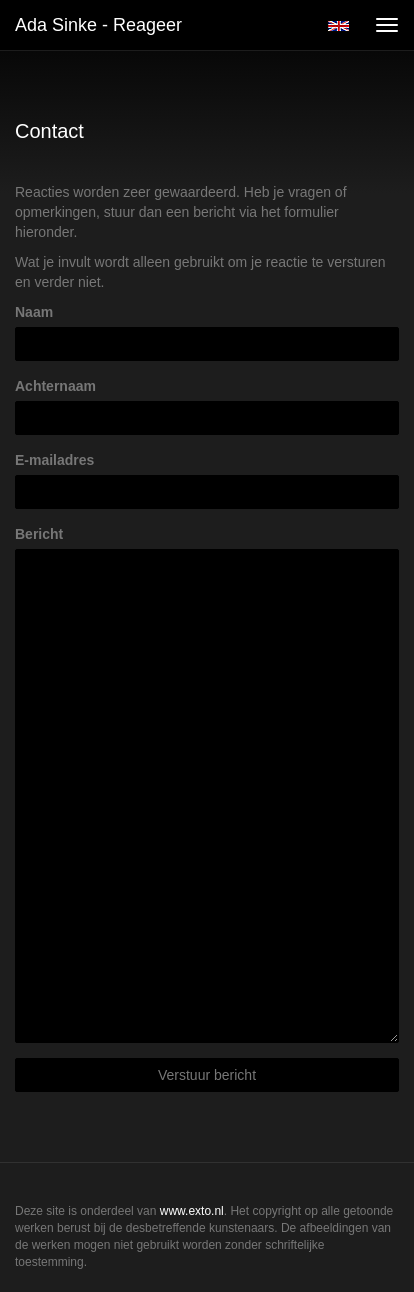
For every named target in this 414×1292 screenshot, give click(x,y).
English (338, 26)
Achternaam (55, 386)
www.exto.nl (192, 1211)
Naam (34, 312)
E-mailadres (54, 460)
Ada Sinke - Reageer (98, 25)
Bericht (39, 534)
